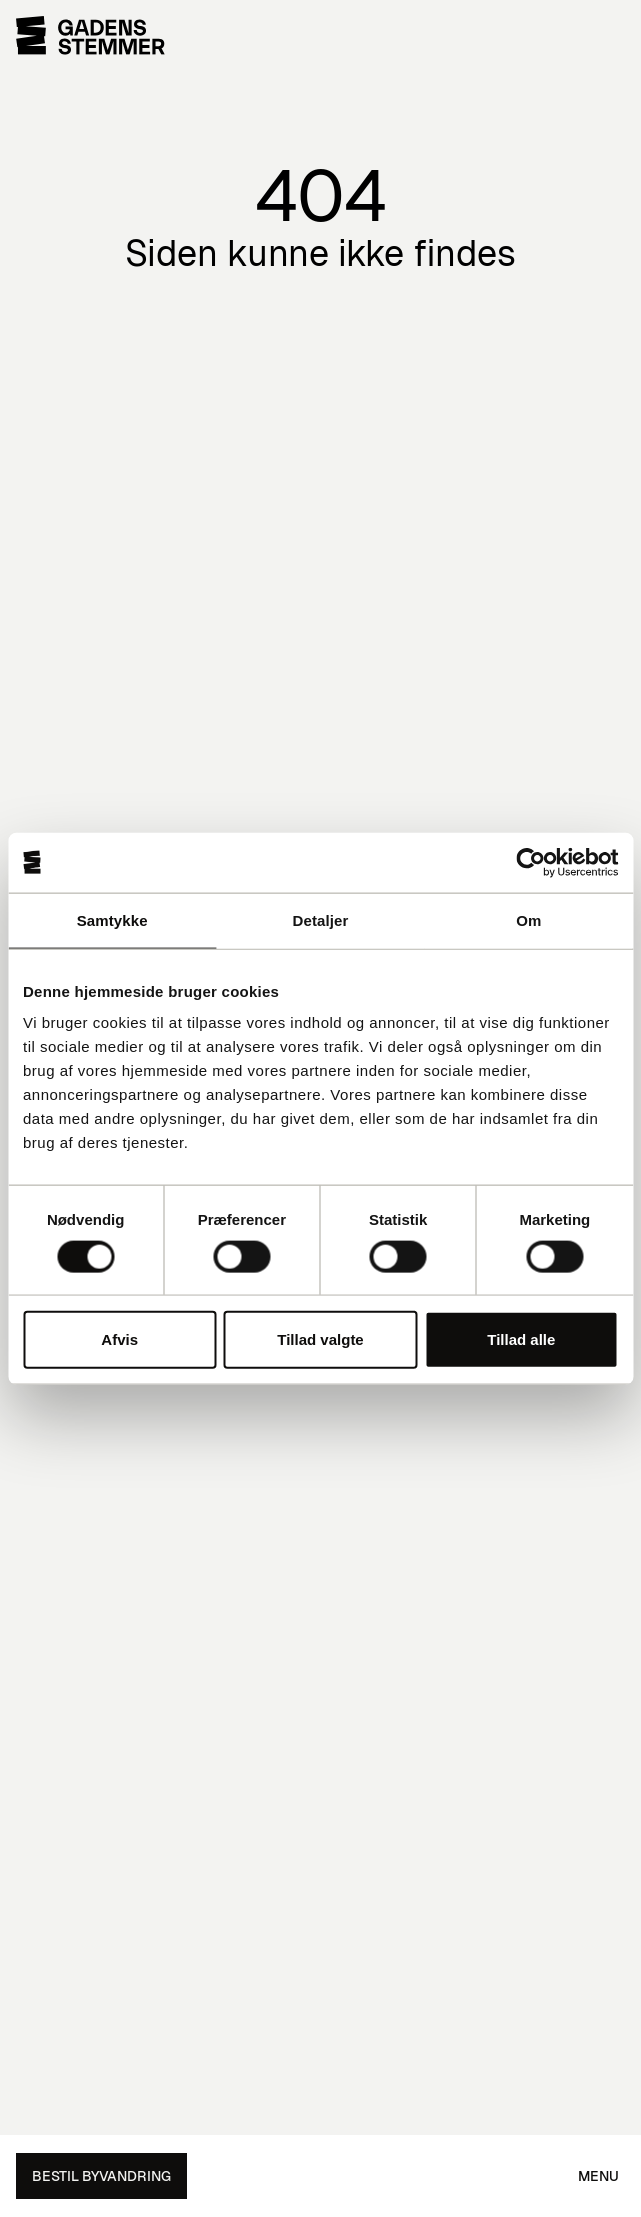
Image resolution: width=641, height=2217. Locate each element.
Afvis (119, 1339)
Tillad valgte (320, 1339)
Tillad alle (521, 1339)
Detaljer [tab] (321, 919)
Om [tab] (528, 919)
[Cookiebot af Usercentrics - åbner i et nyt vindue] (530, 862)
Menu (598, 2176)
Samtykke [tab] (112, 919)
